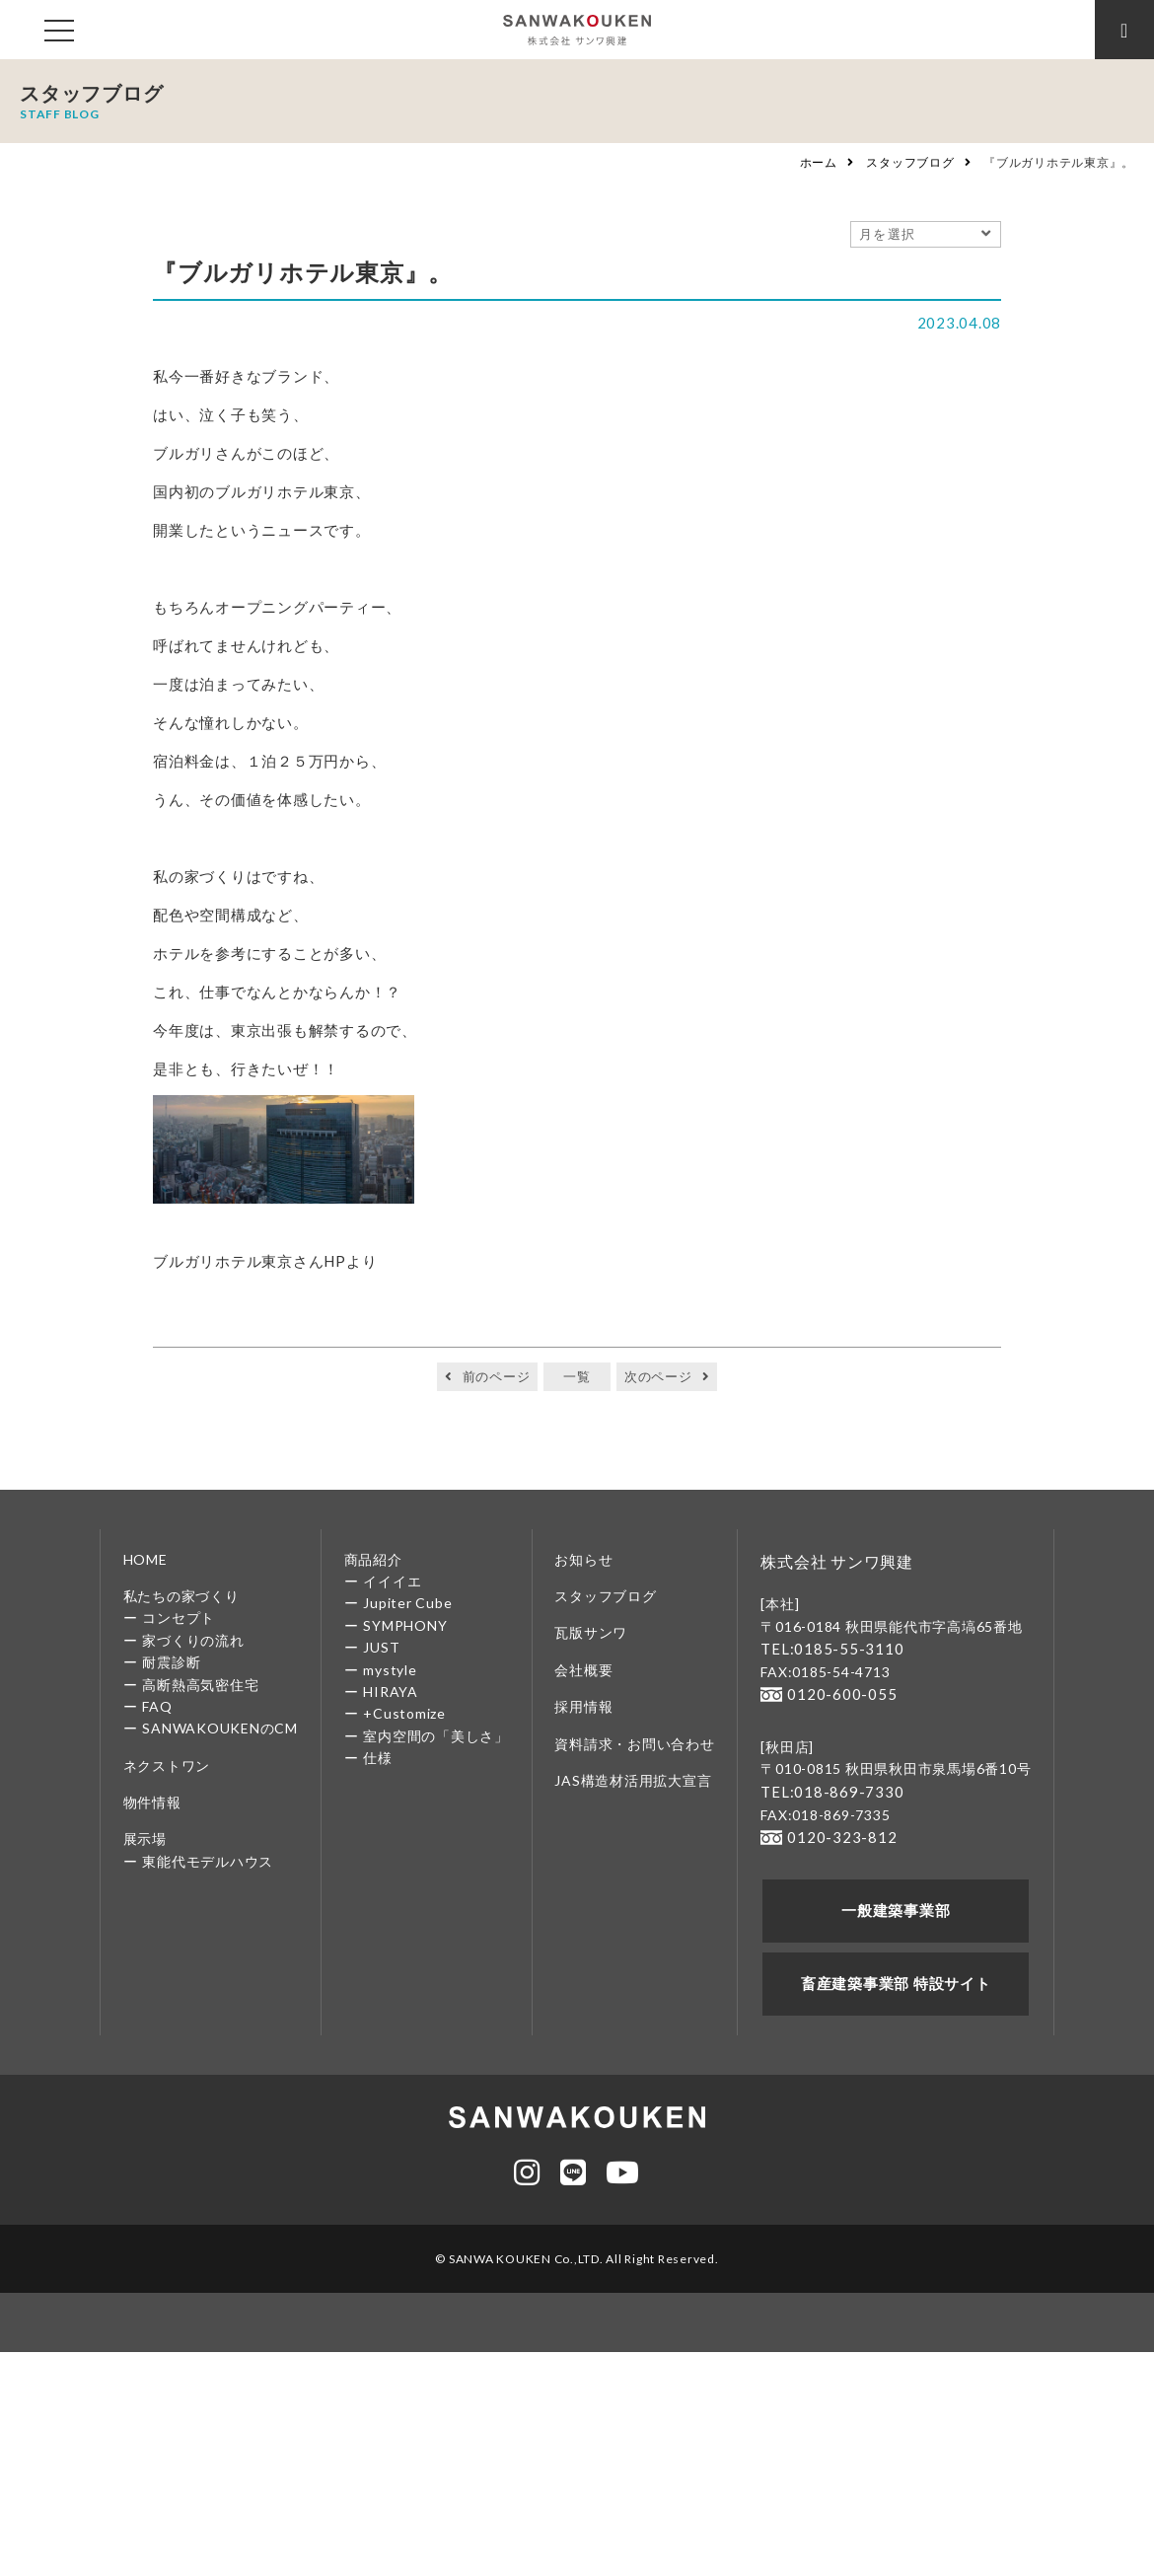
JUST (381, 1647)
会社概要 (583, 1669)
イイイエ (392, 1581)
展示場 (145, 1838)
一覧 (577, 1376)
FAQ (157, 1706)
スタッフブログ (910, 162)
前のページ (497, 1376)
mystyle (389, 1669)
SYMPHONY (405, 1625)
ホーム (818, 162)
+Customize (404, 1713)
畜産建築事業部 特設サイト (896, 1974)
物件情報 (152, 1802)
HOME (145, 1559)
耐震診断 (171, 1662)
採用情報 (583, 1706)
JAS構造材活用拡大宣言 (632, 1780)
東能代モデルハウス (207, 1861)
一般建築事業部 (896, 1903)
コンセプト (178, 1617)
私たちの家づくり (181, 1595)
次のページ (658, 1376)
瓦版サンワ (590, 1632)
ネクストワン (167, 1765)
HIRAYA (390, 1691)
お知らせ (583, 1559)
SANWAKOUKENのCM (220, 1728)
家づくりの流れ (193, 1640)
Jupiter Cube (407, 1602)
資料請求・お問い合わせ (634, 1743)
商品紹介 (373, 1559)
